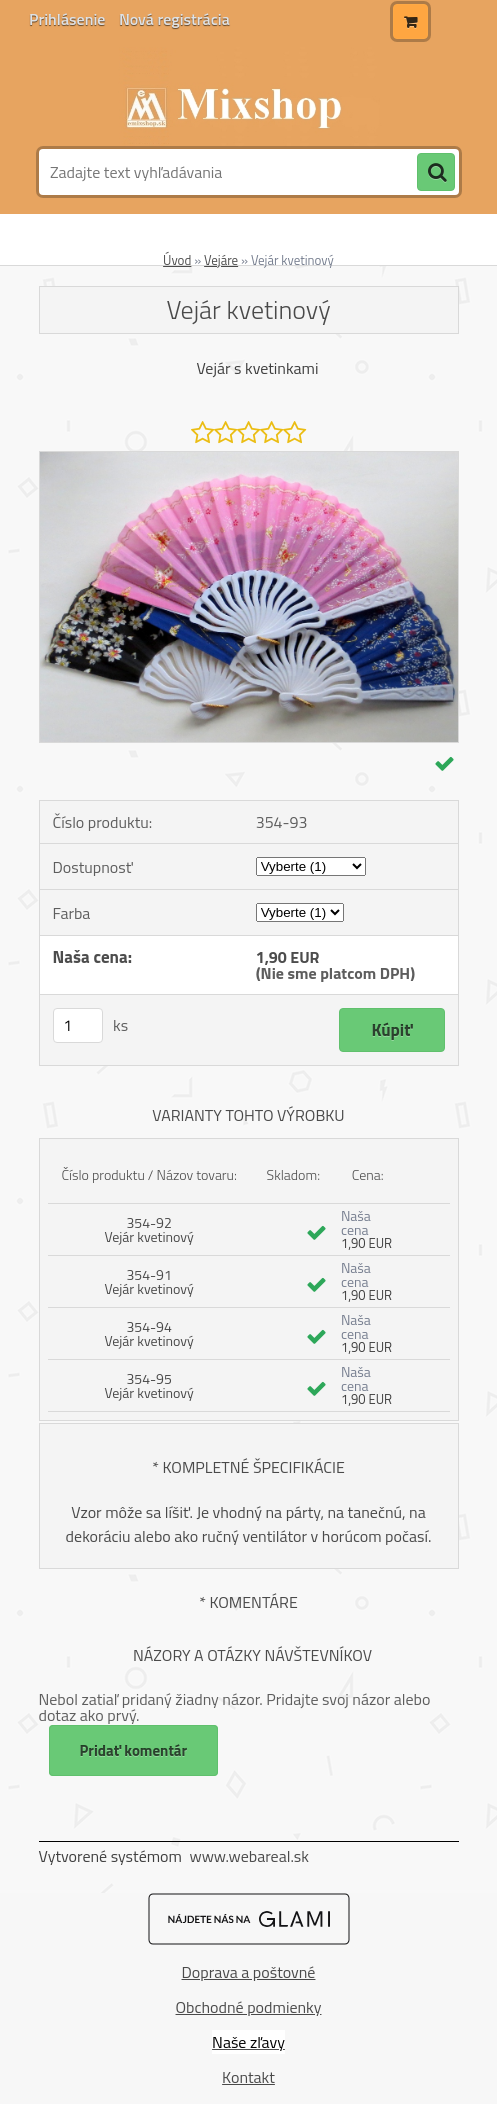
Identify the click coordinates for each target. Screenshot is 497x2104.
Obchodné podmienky (249, 2007)
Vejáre (221, 260)
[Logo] (246, 97)
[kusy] (78, 1025)
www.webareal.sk (249, 1856)
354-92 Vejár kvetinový (148, 1229)
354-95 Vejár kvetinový (148, 1385)
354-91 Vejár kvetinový (148, 1281)
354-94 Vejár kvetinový (148, 1333)
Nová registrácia (174, 19)
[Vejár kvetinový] (249, 460)
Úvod (177, 260)
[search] (436, 173)
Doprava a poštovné (249, 1972)
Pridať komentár (134, 1750)
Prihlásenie (69, 19)
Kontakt (248, 2077)
